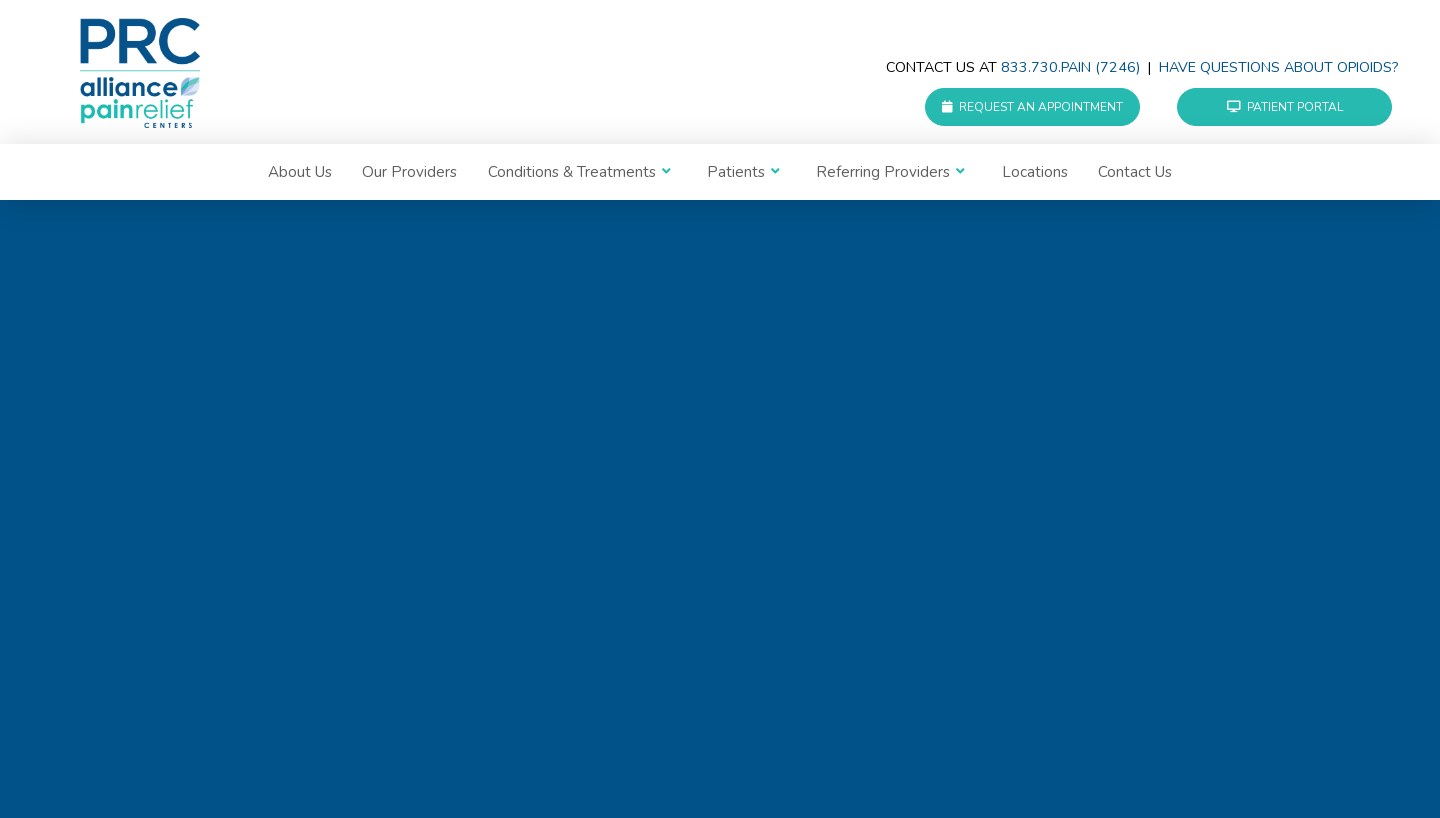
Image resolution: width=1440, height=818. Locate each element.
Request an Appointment (1032, 107)
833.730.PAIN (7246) (1070, 67)
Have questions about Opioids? (1278, 67)
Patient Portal (1285, 107)
